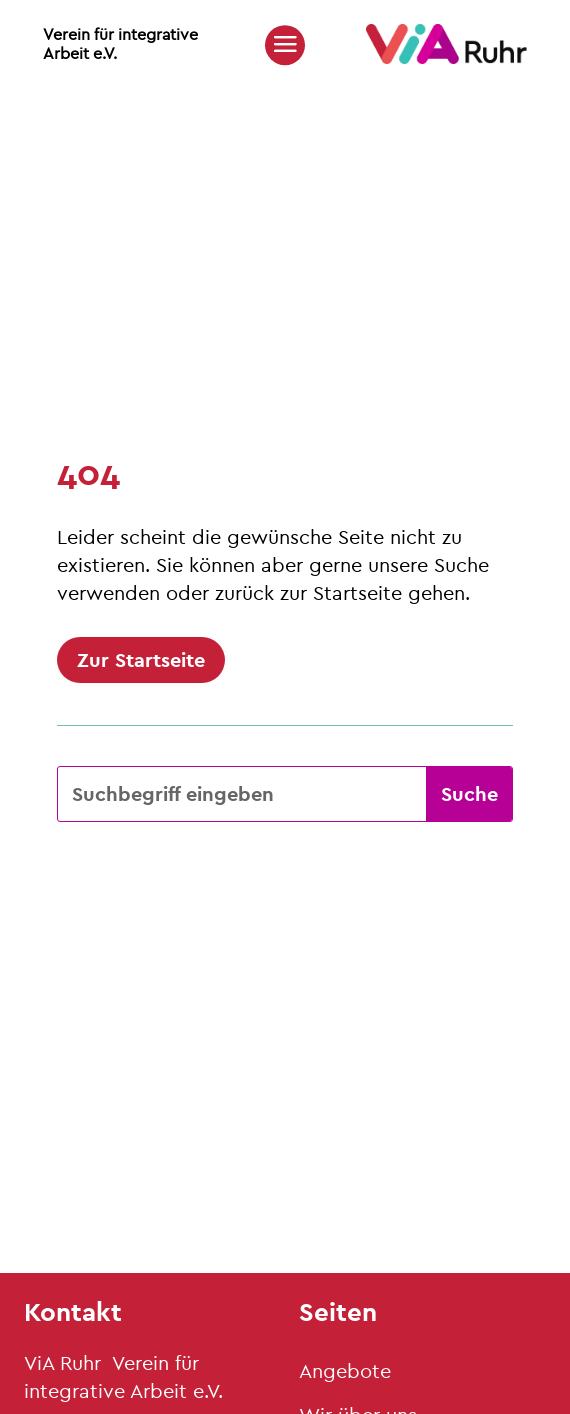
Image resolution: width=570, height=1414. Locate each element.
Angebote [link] (345, 1370)
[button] (285, 44)
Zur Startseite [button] (141, 659)
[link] (446, 58)
